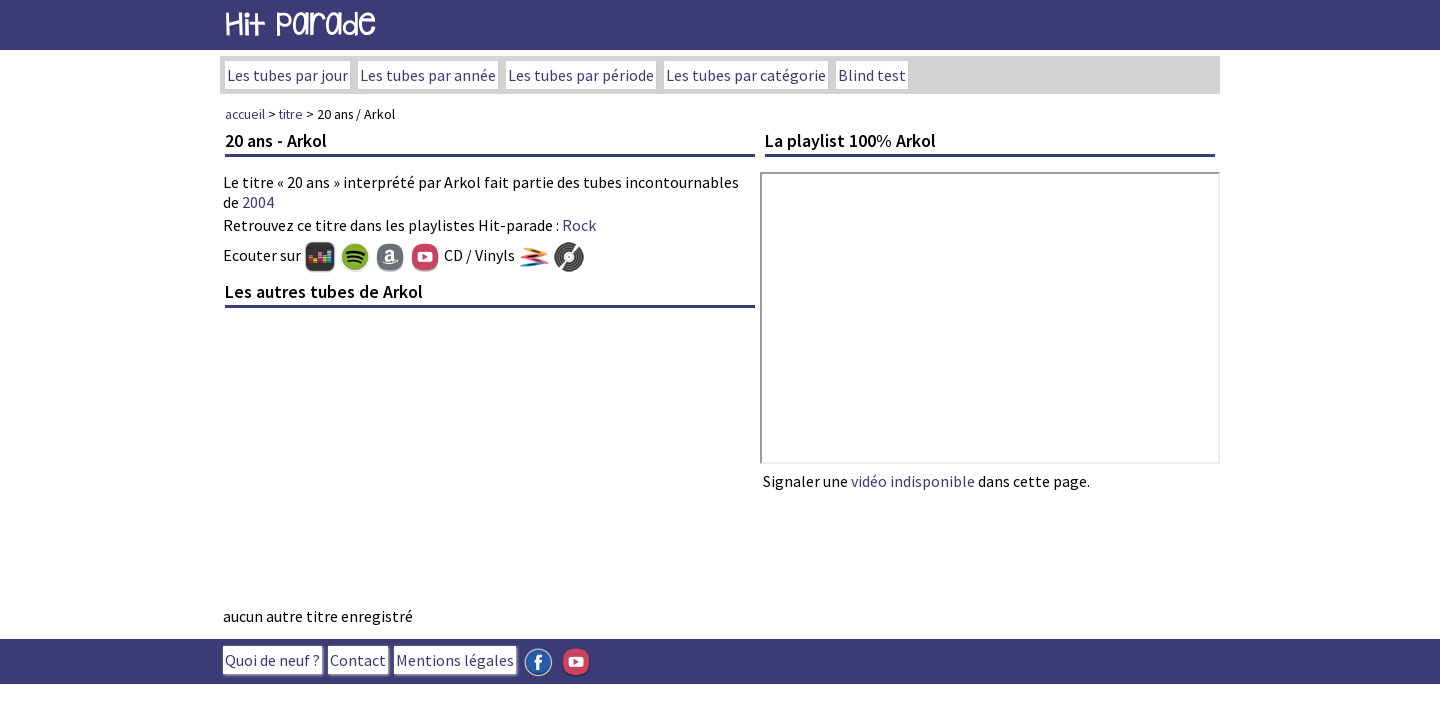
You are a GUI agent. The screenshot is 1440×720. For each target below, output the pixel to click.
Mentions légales (455, 660)
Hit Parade (300, 24)
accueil (245, 114)
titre (291, 114)
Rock (579, 225)
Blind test (872, 75)
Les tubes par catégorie (746, 75)
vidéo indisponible (913, 481)
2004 (258, 202)
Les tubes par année (428, 75)
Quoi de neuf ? (272, 660)
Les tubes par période (581, 75)
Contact (358, 660)
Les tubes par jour (287, 75)
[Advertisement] (490, 463)
